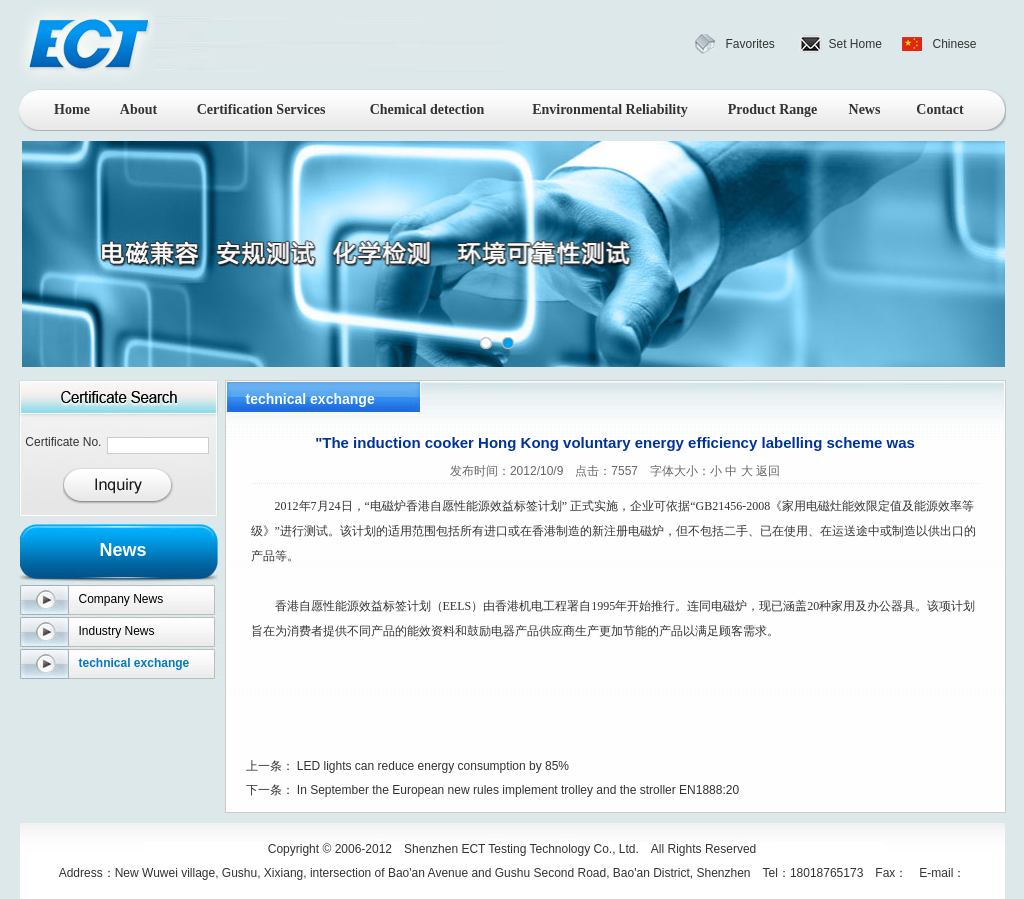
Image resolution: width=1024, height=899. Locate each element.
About (138, 109)
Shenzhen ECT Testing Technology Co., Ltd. (521, 849)
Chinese (955, 44)
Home (72, 109)
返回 (768, 471)
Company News (121, 599)
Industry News (117, 631)
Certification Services (261, 109)
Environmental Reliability (610, 109)
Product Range (773, 109)
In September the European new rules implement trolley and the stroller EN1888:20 (518, 790)
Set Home (855, 44)
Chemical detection (427, 109)
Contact (939, 109)
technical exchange (134, 663)
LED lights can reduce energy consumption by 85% (433, 766)
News (865, 109)
